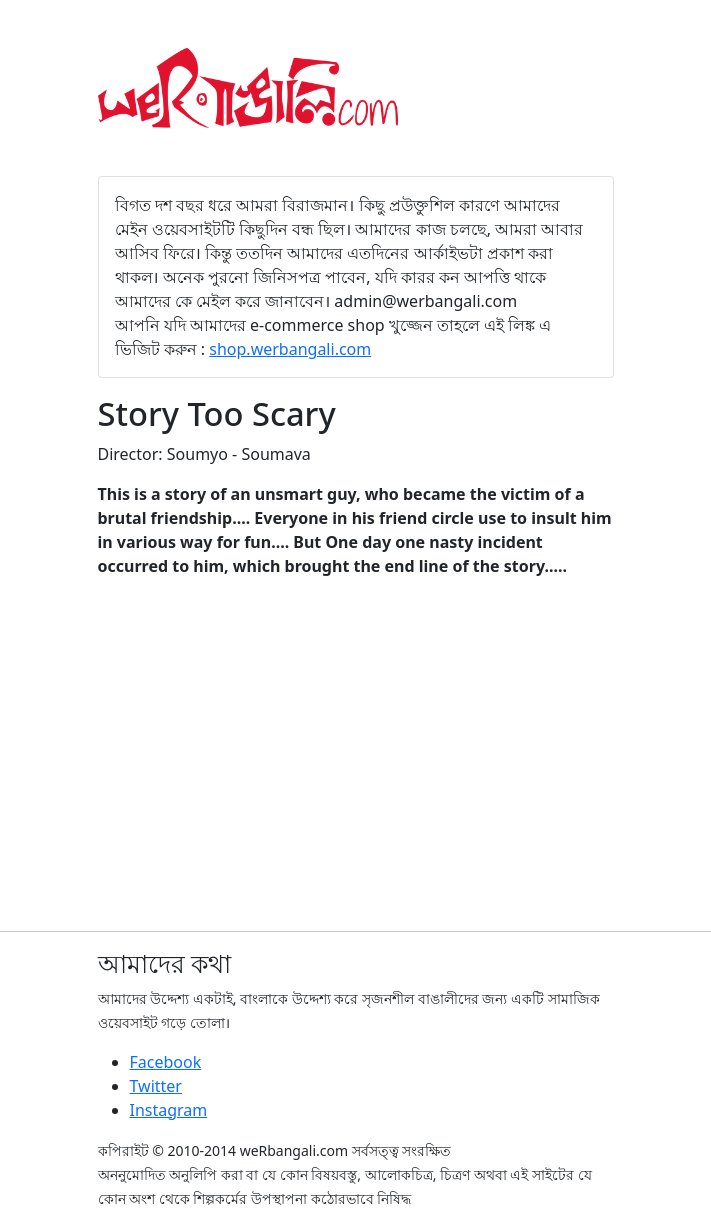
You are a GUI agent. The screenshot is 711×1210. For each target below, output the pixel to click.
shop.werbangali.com (290, 349)
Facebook (166, 1062)
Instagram (169, 1110)
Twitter (156, 1086)
